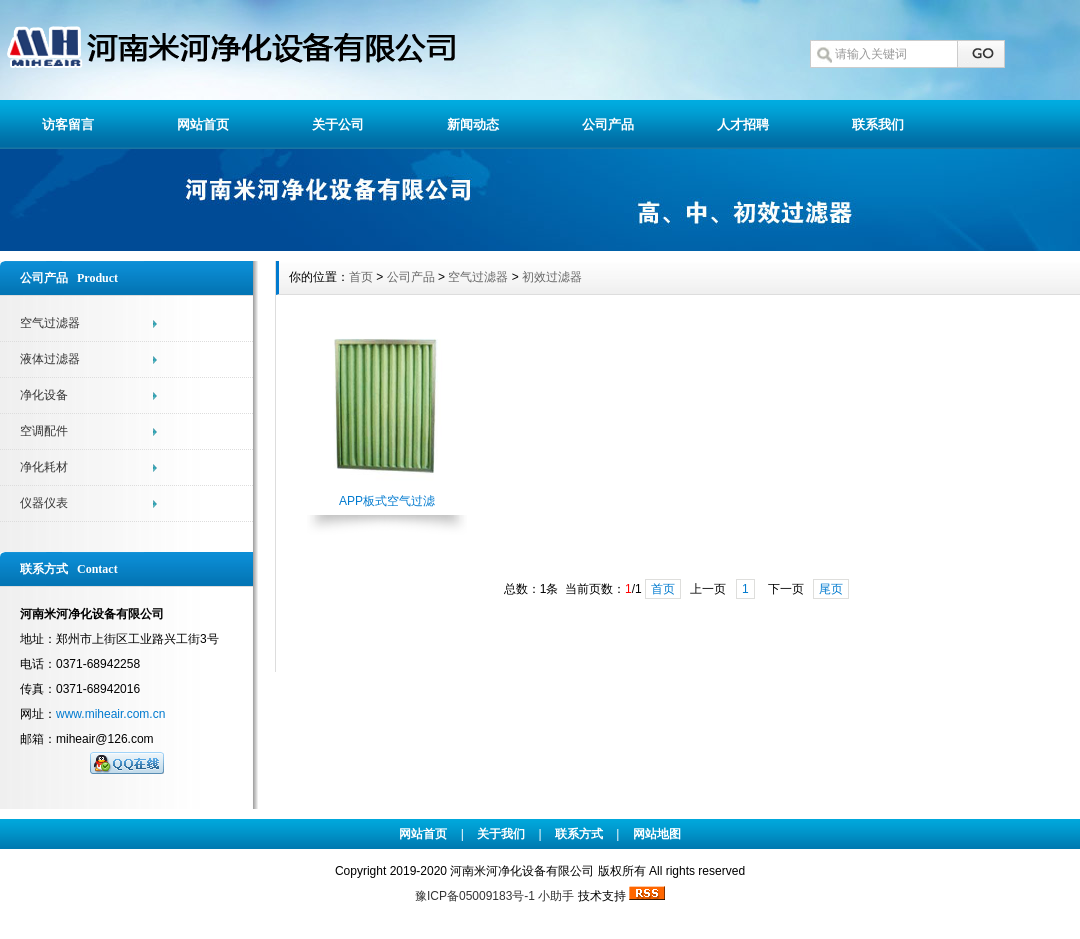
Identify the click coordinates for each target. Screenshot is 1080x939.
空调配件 (44, 431)
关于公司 (338, 124)
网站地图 (657, 834)
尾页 (831, 589)
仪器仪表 (44, 503)
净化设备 (44, 395)
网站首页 (203, 124)
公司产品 (608, 124)
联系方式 (579, 834)
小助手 (556, 896)
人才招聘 (743, 124)
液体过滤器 (50, 359)
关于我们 (501, 834)
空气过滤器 (50, 323)
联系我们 (878, 124)
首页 (361, 277)
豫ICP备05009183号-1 (476, 896)
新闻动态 (473, 124)
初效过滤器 (552, 277)
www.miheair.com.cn (110, 714)
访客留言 (68, 124)
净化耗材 (44, 467)
